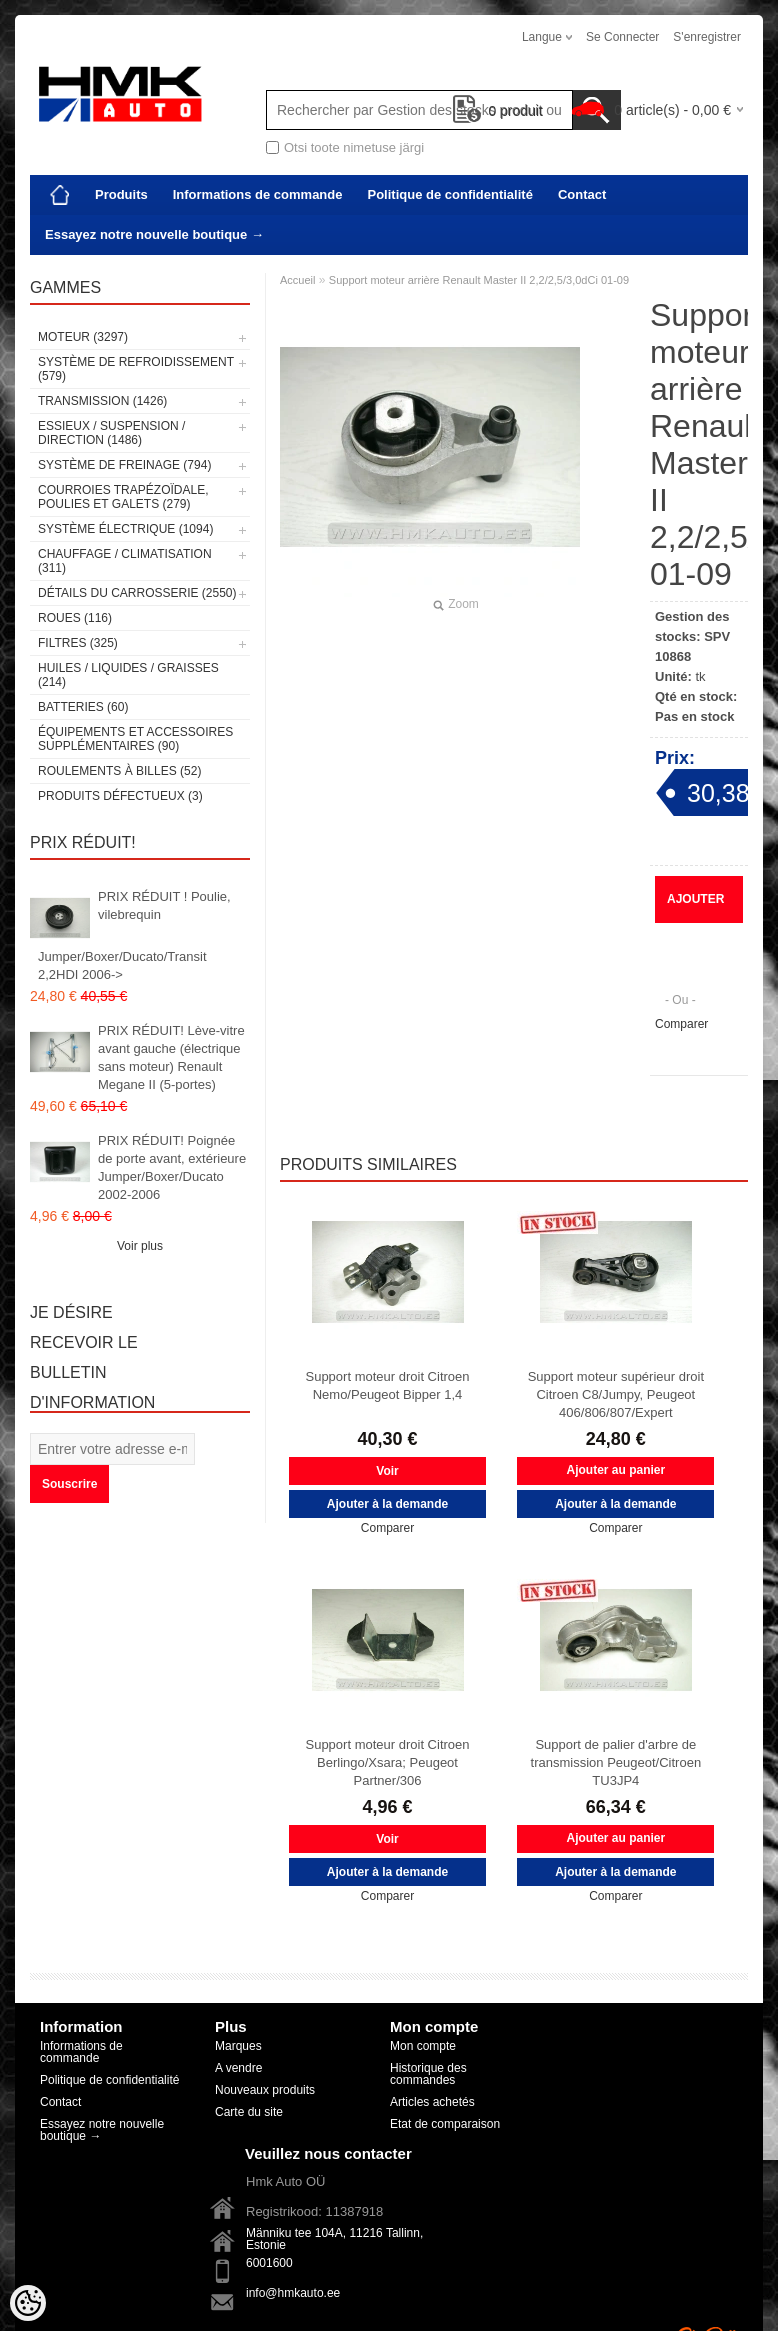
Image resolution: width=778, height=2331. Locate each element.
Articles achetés (432, 2102)
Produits (121, 194)
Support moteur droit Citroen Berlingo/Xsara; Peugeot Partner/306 (387, 1762)
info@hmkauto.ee (293, 2293)
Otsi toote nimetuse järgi (354, 147)
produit (498, 111)
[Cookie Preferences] (28, 2303)
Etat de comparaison (445, 2124)
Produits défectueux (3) (120, 796)
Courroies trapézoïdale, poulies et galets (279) (123, 497)
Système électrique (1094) (125, 529)
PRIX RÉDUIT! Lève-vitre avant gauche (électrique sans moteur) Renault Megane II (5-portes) (171, 1057)
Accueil (297, 280)
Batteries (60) (83, 707)
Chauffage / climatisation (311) (125, 561)
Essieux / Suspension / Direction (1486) (111, 433)
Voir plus (140, 1246)
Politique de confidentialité (449, 194)
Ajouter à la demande (697, 907)
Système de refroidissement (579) (136, 369)
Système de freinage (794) (124, 465)
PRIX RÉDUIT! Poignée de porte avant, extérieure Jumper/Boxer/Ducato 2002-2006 (172, 1167)
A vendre (238, 2068)
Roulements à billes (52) (119, 771)
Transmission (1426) (102, 401)
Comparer (681, 1024)
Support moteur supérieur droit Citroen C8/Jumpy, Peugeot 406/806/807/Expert (616, 1394)
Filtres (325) (78, 643)
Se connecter (622, 37)
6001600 (269, 2263)
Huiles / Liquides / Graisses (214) (128, 675)
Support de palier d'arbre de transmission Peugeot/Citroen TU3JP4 (616, 1762)
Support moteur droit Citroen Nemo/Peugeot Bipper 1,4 (387, 1385)
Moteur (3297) (83, 337)
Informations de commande (258, 194)
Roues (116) (75, 618)
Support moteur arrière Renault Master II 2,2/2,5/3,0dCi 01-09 (479, 280)
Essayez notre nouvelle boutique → (154, 234)
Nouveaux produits (265, 2090)
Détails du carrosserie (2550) (137, 593)
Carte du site (249, 2112)
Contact (582, 194)
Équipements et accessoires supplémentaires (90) (135, 739)
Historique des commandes (428, 2074)
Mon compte (423, 2046)
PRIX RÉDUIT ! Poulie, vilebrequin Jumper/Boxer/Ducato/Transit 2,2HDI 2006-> (134, 935)
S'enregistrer (707, 37)
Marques (238, 2046)
